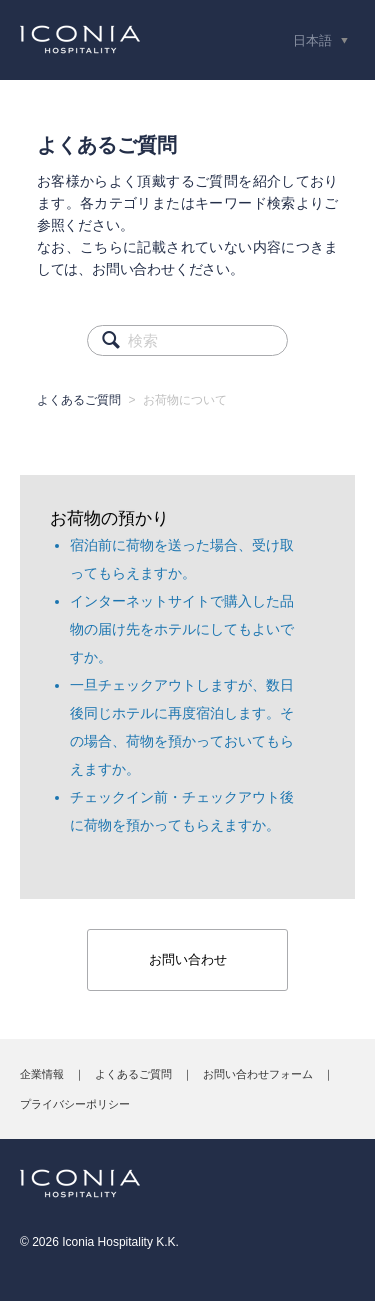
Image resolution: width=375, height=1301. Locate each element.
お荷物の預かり (109, 518)
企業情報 (42, 1074)
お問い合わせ (188, 959)
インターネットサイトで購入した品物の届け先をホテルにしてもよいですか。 (182, 629)
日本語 (314, 40)
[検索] (187, 340)
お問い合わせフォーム (258, 1074)
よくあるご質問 (79, 400)
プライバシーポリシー (75, 1104)
